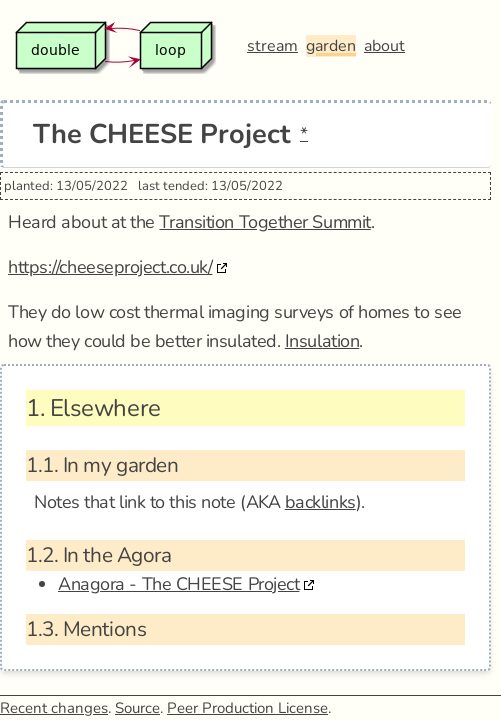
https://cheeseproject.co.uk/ (110, 267)
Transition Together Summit (264, 222)
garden (331, 46)
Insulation (322, 341)
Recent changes (54, 708)
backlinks (320, 502)
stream (272, 46)
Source (137, 708)
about (384, 46)
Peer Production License (247, 708)
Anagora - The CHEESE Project (178, 584)
